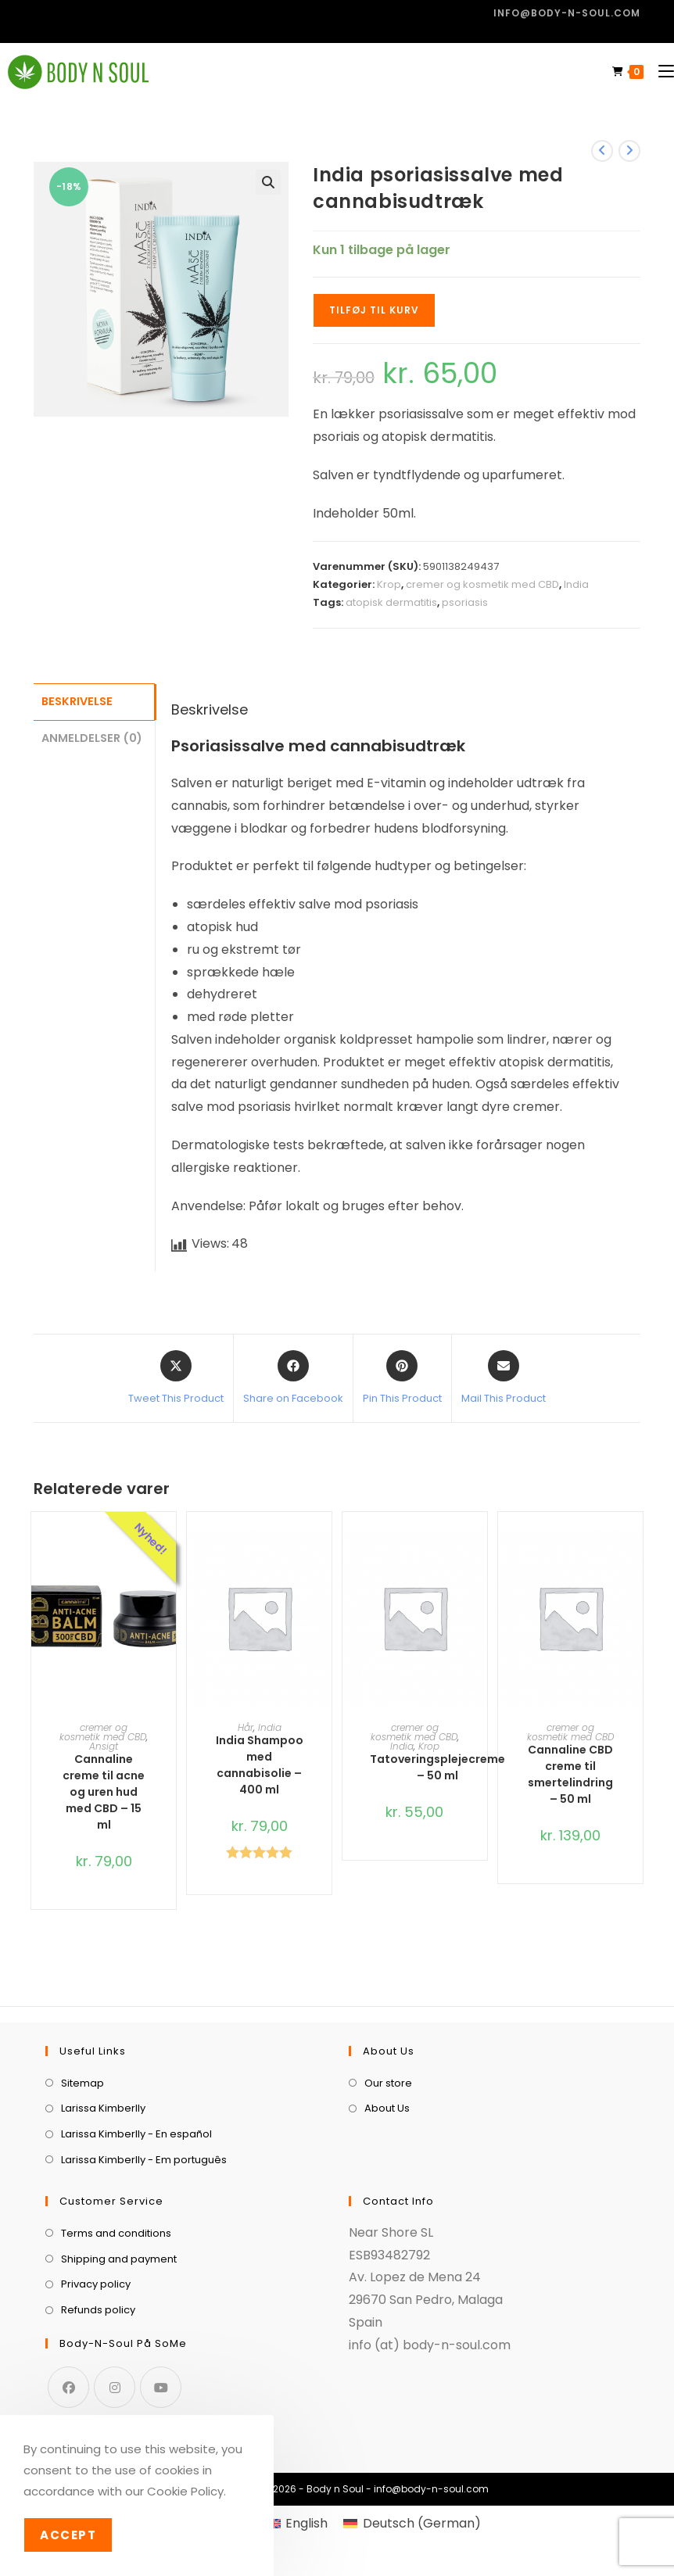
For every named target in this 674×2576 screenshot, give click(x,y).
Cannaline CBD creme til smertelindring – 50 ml (570, 1774)
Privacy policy (96, 2284)
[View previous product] (602, 151)
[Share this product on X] (176, 1378)
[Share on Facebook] (293, 1378)
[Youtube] (160, 2387)
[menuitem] (297, 2524)
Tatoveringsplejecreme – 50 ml (437, 1767)
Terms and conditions (116, 2233)
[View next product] (629, 151)
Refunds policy (98, 2309)
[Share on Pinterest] (402, 1378)
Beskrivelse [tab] (77, 700)
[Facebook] (68, 2387)
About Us (387, 2108)
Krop (389, 584)
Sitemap (82, 2083)
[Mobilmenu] (660, 71)
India (576, 584)
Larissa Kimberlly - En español (136, 2133)
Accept (68, 2535)
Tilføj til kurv (374, 310)
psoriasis (465, 602)
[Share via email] (503, 1378)
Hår (245, 1727)
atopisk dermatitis (391, 602)
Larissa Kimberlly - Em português (144, 2159)
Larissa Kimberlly (103, 2108)
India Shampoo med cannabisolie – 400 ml (259, 1764)
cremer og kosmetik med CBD (482, 584)
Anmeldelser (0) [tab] (91, 735)
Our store (388, 2083)
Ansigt (103, 1746)
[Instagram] (114, 2387)
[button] (268, 182)
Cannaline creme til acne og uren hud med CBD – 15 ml (104, 1792)
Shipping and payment (119, 2259)
